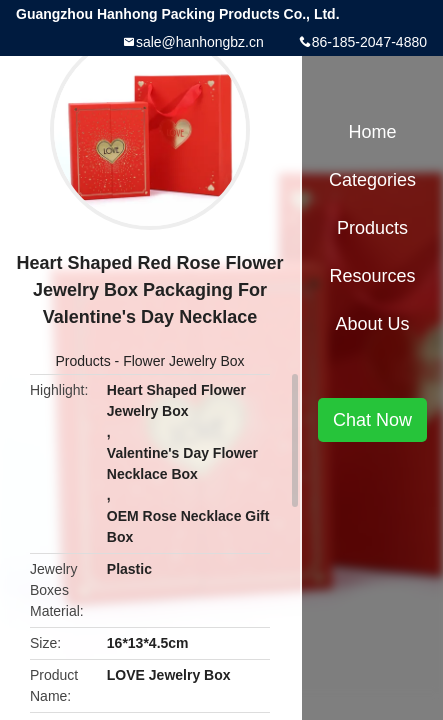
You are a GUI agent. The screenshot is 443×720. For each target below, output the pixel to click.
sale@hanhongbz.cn (200, 42)
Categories (372, 180)
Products (82, 361)
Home (372, 132)
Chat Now (372, 420)
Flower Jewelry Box (183, 361)
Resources (372, 276)
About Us (372, 324)
